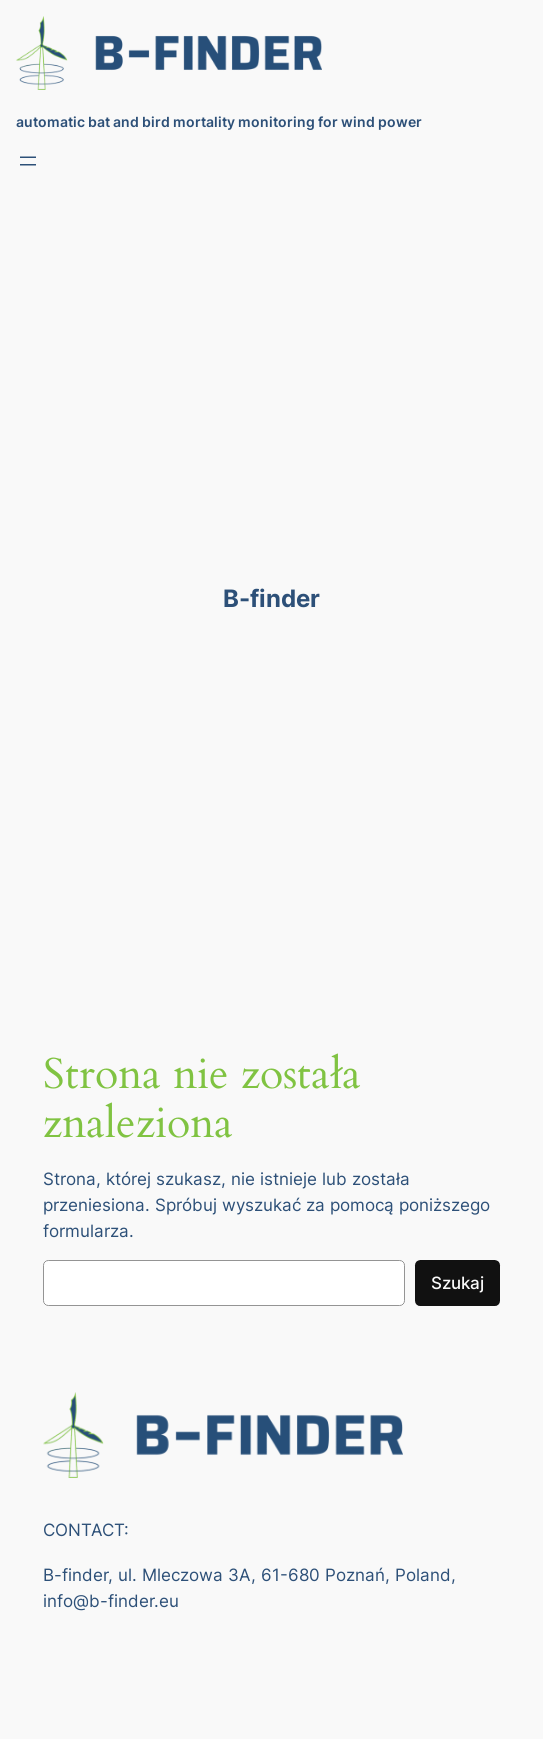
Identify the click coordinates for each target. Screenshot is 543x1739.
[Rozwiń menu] (28, 161)
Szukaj (457, 1283)
